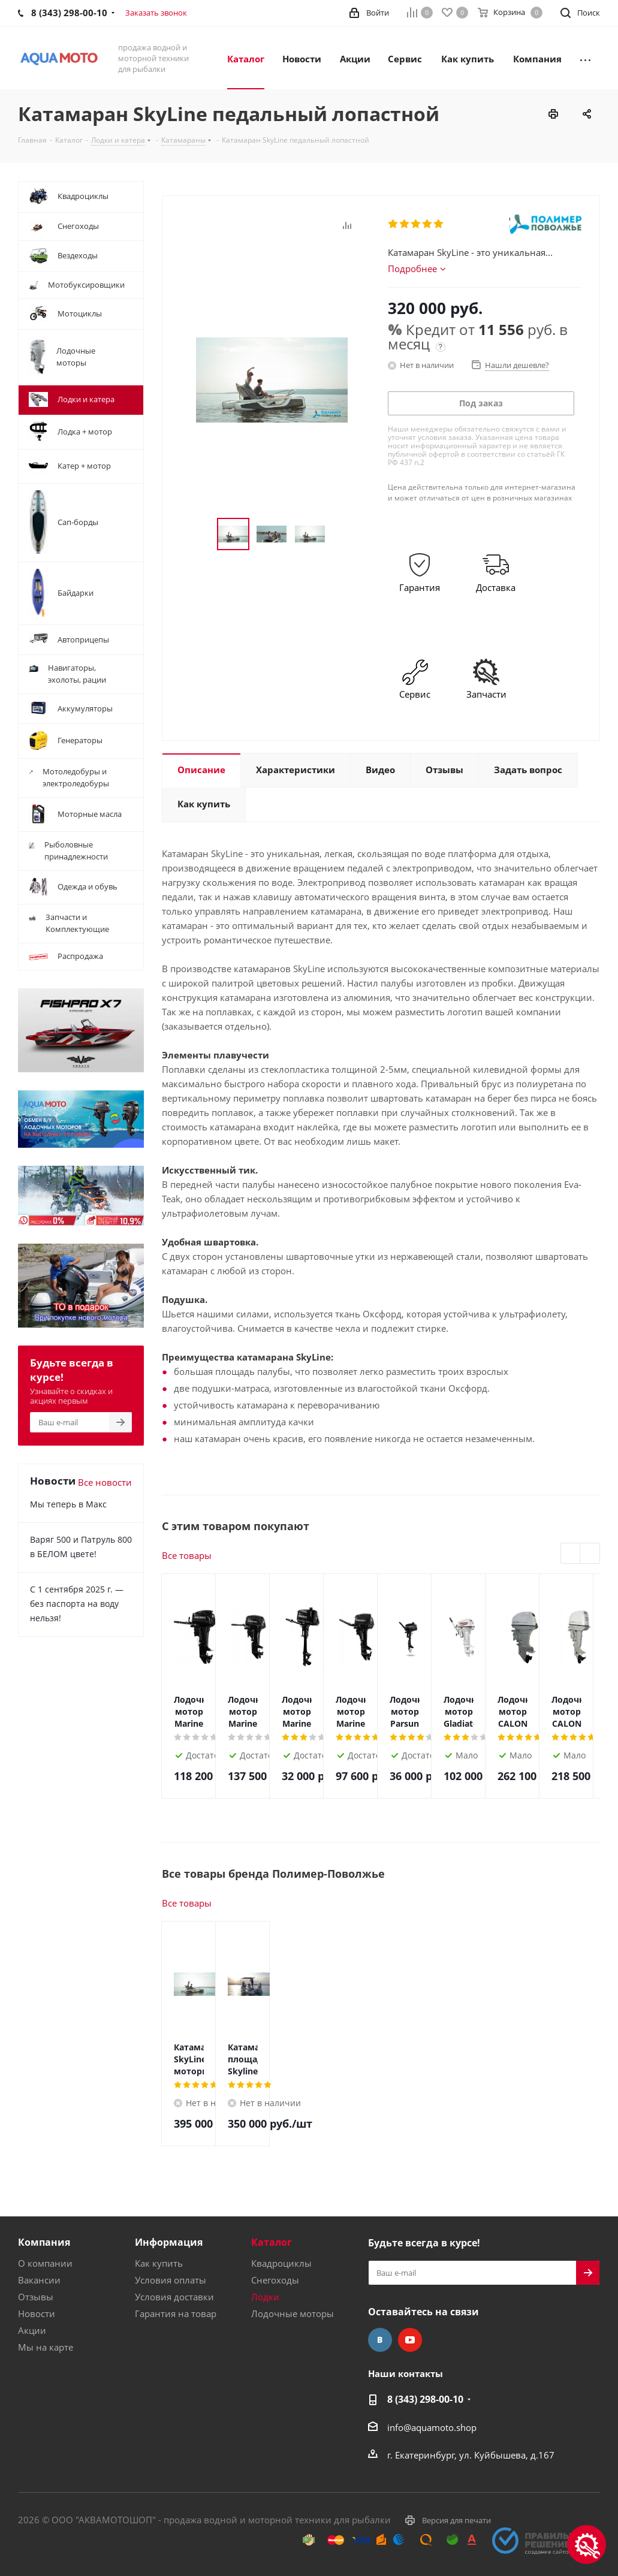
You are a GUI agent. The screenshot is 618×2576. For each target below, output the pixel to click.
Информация (169, 2242)
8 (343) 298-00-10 (425, 2399)
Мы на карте (45, 2347)
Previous (571, 1553)
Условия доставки (174, 2297)
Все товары (187, 1555)
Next (590, 1553)
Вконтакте (380, 2340)
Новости (36, 2313)
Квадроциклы (281, 2263)
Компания (44, 2242)
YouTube (410, 2340)
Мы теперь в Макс (68, 1504)
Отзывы (35, 2297)
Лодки (265, 2297)
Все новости (105, 1482)
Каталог (271, 2242)
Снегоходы (275, 2280)
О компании (45, 2263)
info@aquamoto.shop (432, 2427)
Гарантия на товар (175, 2313)
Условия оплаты (170, 2280)
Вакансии (39, 2280)
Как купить (159, 2263)
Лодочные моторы (292, 2313)
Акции (32, 2330)
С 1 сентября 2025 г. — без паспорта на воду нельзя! (76, 1603)
